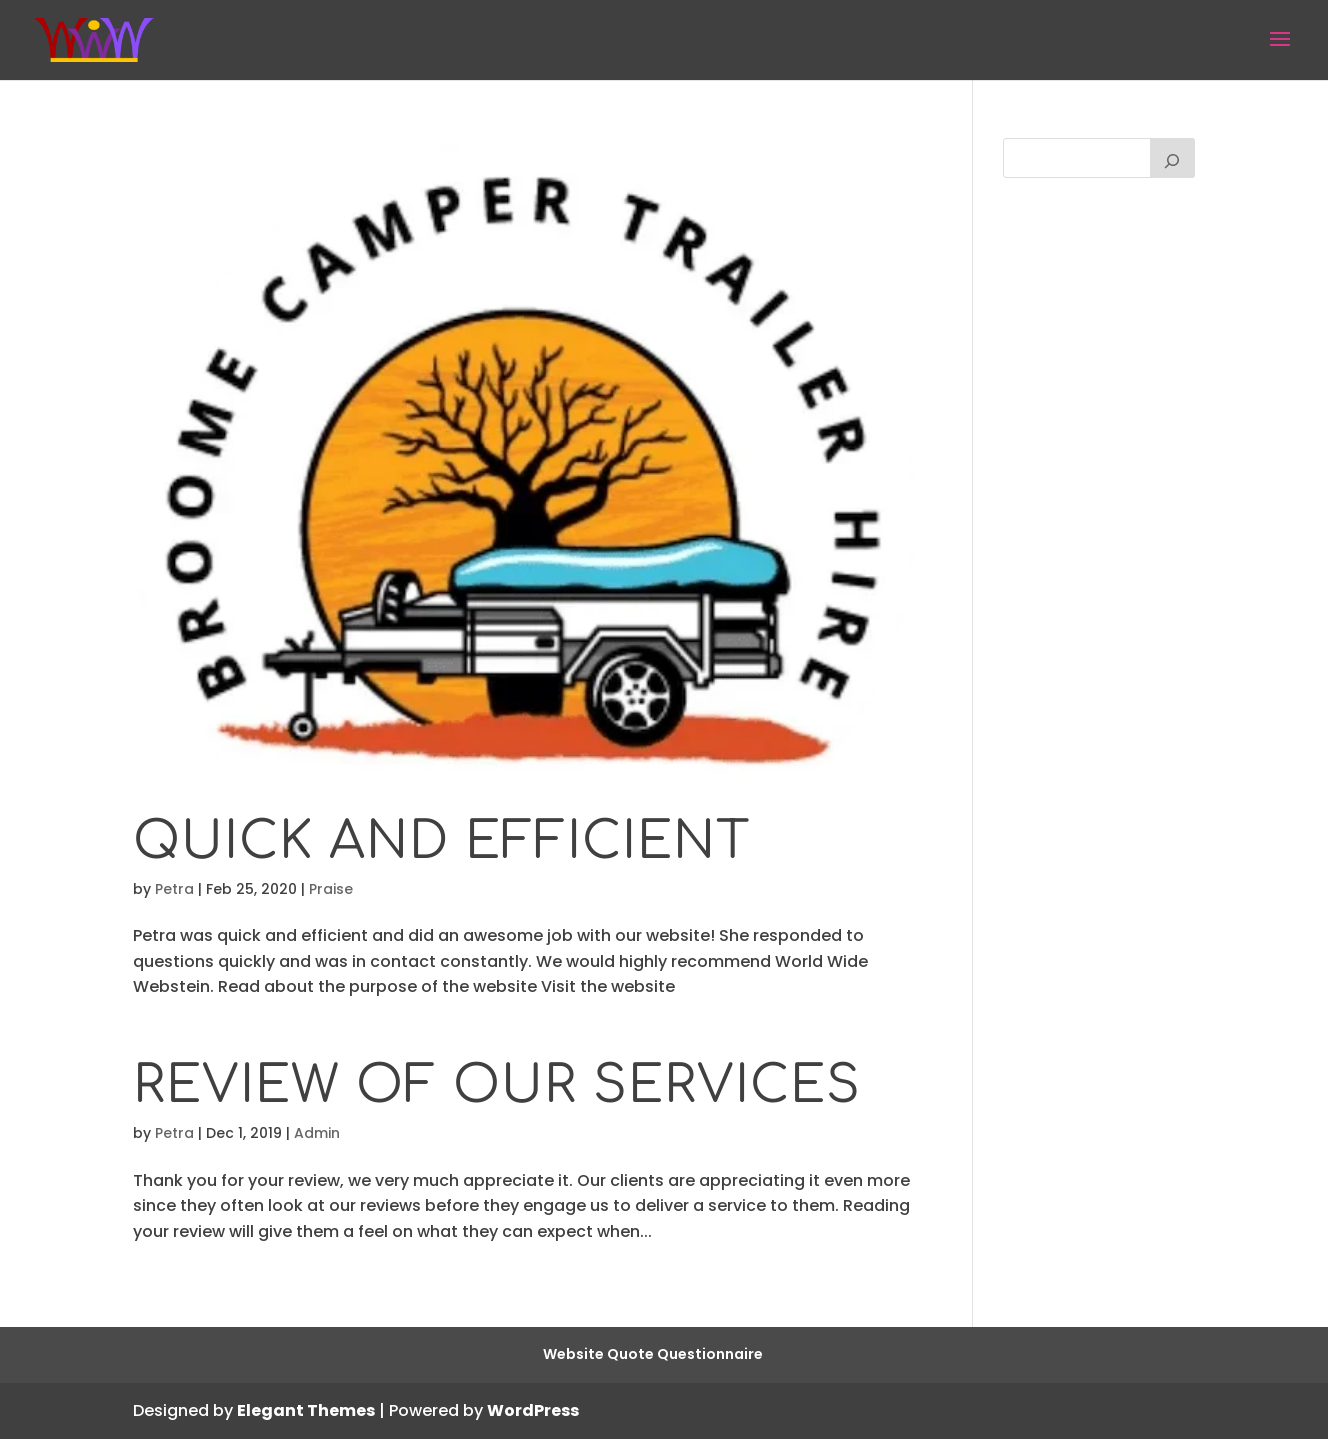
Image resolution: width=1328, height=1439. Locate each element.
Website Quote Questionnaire (653, 1354)
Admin (317, 1133)
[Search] (1173, 158)
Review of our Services (497, 1085)
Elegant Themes (306, 1410)
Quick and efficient (441, 841)
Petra (174, 889)
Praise (331, 889)
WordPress (533, 1410)
